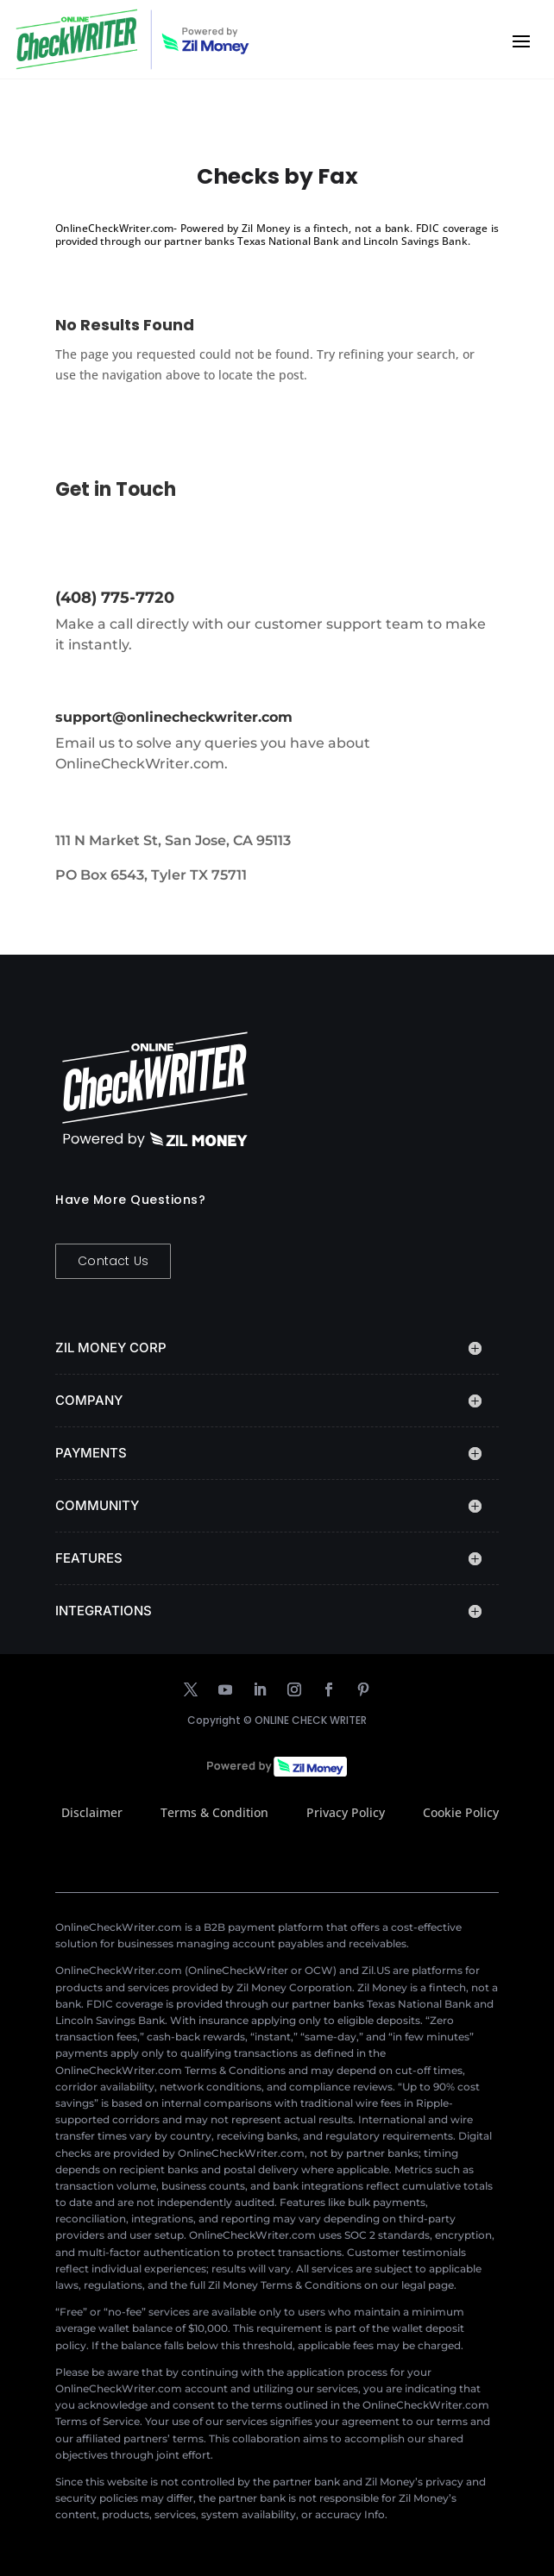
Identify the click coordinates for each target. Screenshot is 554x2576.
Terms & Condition (214, 1812)
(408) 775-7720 (114, 597)
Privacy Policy (345, 1812)
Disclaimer (92, 1812)
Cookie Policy (461, 1812)
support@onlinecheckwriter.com (174, 717)
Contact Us (113, 1260)
